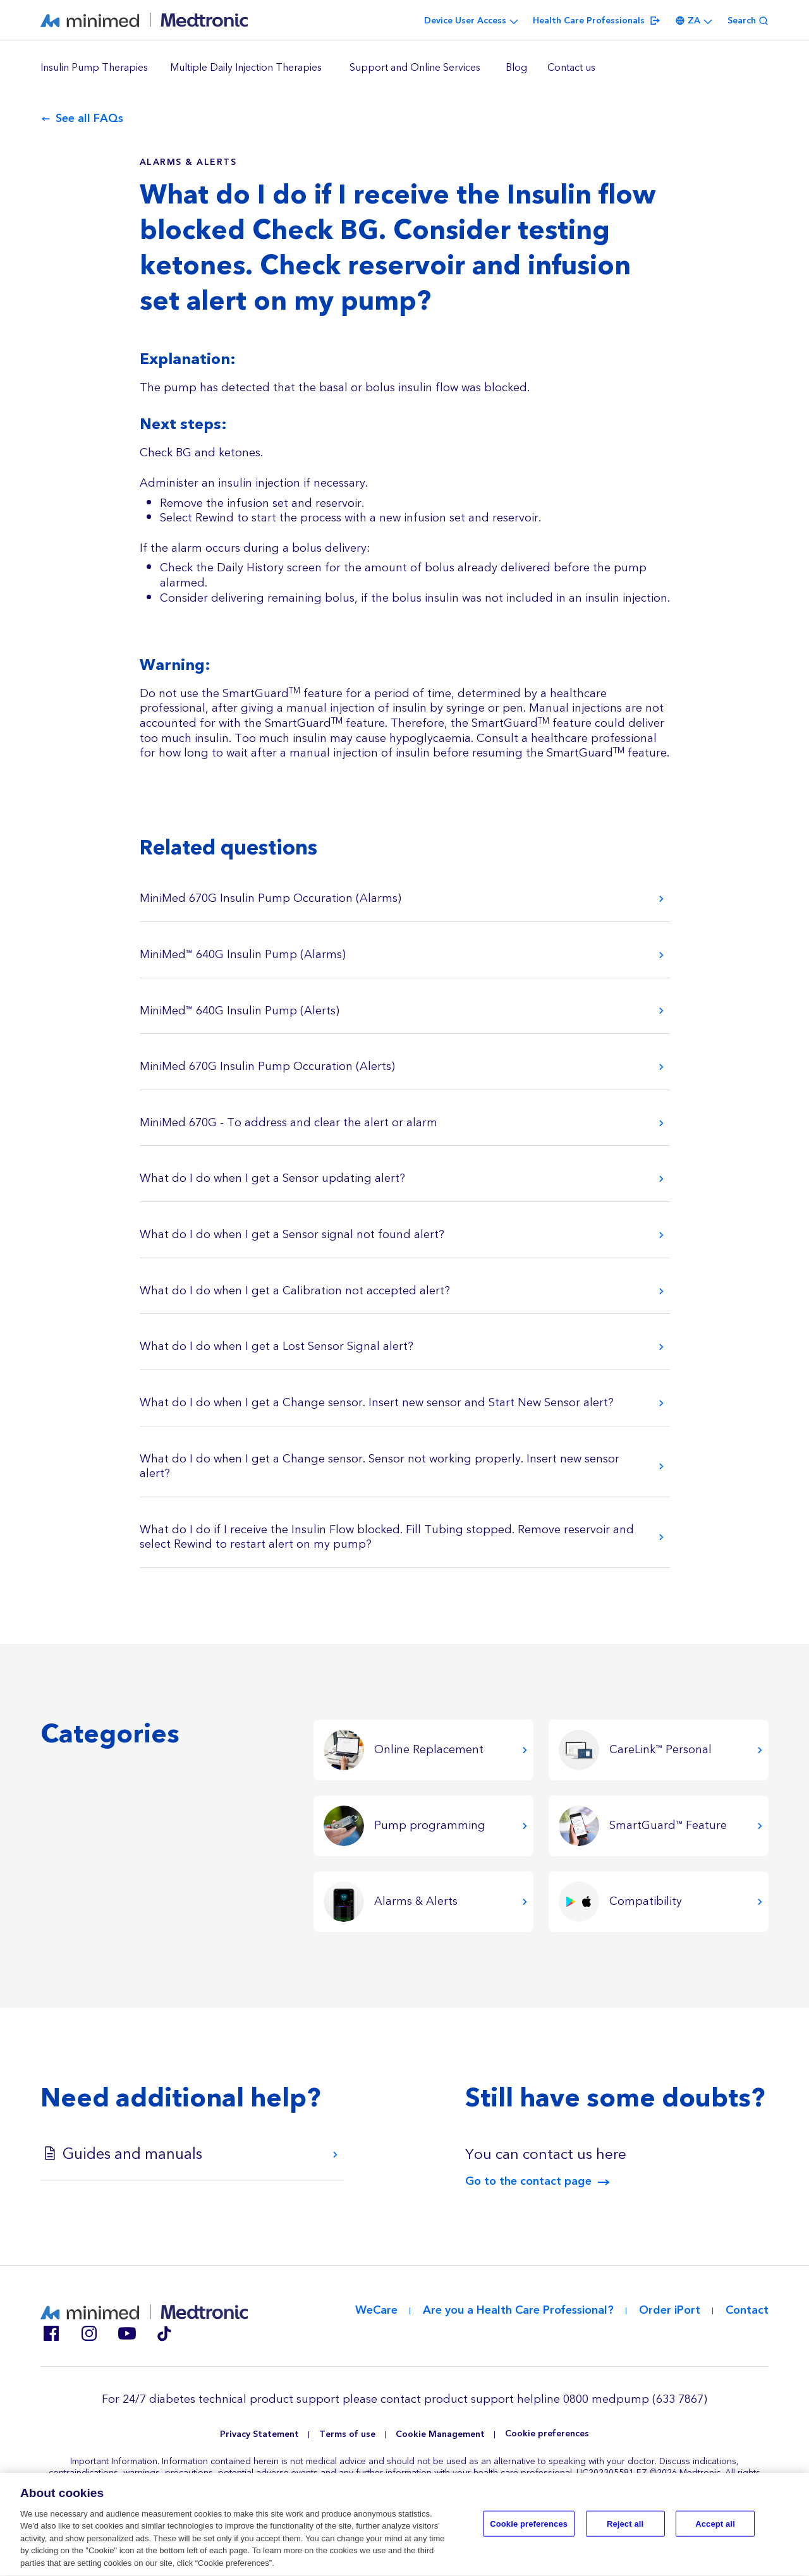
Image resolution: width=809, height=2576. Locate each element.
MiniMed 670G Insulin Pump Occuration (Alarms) (270, 898)
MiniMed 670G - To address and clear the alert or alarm (288, 1123)
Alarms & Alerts (188, 162)
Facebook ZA (50, 2333)
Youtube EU (126, 2333)
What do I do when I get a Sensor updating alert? (272, 1178)
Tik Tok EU (164, 2333)
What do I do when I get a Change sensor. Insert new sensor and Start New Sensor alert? (377, 1403)
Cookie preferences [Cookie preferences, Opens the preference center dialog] (529, 2529)
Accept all (715, 2529)
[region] (404, 68)
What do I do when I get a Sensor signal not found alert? (292, 1234)
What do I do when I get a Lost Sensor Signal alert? (276, 1346)
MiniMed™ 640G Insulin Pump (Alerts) (239, 1011)
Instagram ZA (88, 2333)
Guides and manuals (132, 2154)
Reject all (625, 2529)
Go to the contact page (528, 2181)
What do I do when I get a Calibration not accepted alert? (295, 1291)
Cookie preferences (547, 2434)
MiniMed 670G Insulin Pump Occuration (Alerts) (267, 1066)
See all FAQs (89, 118)
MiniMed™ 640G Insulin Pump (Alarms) (243, 954)
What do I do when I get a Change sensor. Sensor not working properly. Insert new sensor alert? (379, 1466)
